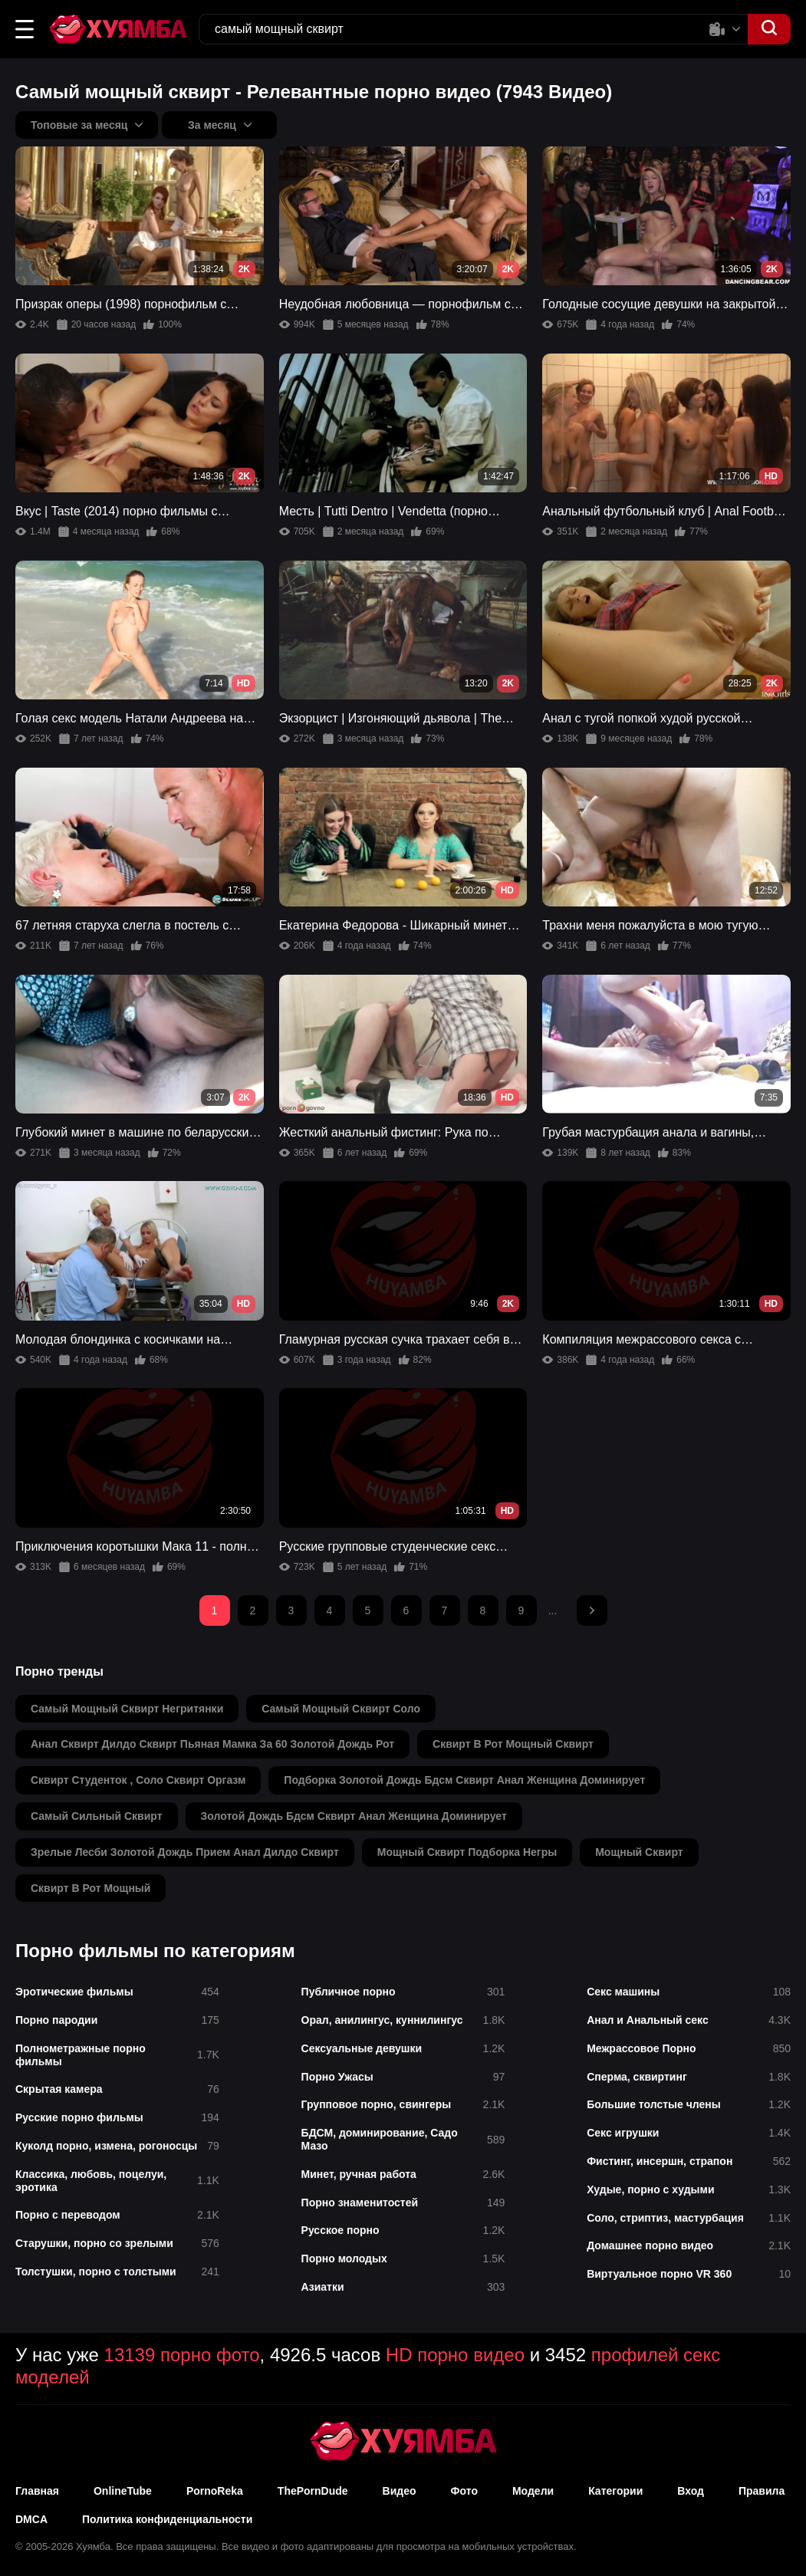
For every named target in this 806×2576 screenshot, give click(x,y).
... (553, 1610)
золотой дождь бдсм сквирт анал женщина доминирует (354, 1816)
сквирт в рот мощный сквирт (513, 1744)
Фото (464, 2491)
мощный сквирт (639, 1852)
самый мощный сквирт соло (341, 1709)
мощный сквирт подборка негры (467, 1852)
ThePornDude (313, 2491)
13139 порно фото (182, 2354)
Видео (399, 2491)
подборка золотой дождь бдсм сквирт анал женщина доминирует (464, 1780)
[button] (24, 29)
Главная (37, 2491)
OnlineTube (123, 2491)
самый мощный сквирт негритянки (127, 1709)
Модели (533, 2491)
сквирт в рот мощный (90, 1888)
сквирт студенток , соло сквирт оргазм (138, 1780)
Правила (762, 2491)
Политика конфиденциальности (167, 2519)
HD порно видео (455, 2354)
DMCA (31, 2519)
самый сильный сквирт (97, 1816)
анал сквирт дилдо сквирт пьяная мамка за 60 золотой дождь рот (212, 1744)
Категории (615, 2491)
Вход (690, 2491)
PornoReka (214, 2491)
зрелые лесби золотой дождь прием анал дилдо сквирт (185, 1852)
